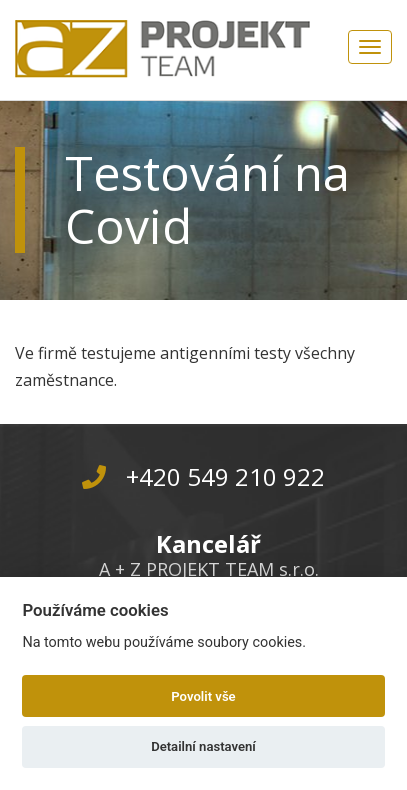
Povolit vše (203, 696)
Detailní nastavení (203, 746)
